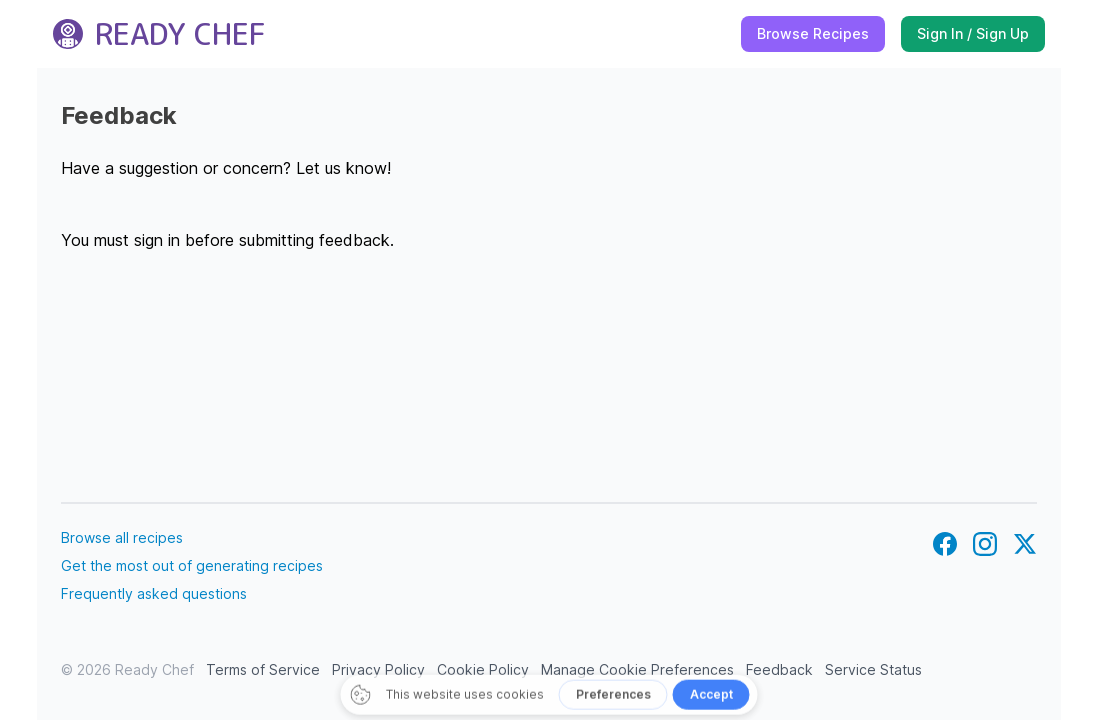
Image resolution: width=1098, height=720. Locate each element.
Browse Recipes (813, 33)
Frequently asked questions (154, 593)
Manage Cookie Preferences (637, 669)
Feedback (779, 669)
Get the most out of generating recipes (192, 565)
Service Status (873, 669)
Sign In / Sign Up (973, 33)
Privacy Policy (378, 669)
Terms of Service (263, 669)
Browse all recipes (122, 537)
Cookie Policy (483, 669)
